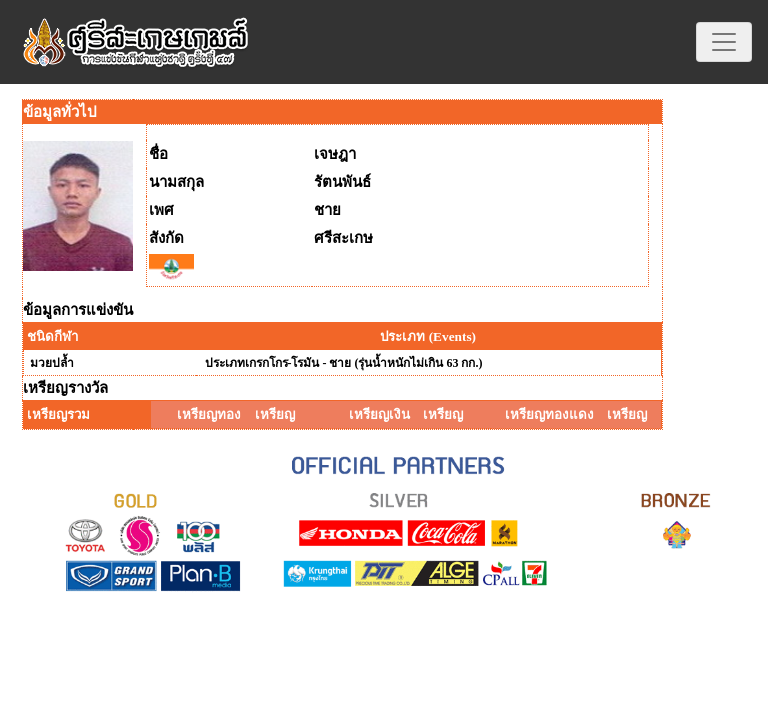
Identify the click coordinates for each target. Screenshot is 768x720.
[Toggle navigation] (724, 42)
